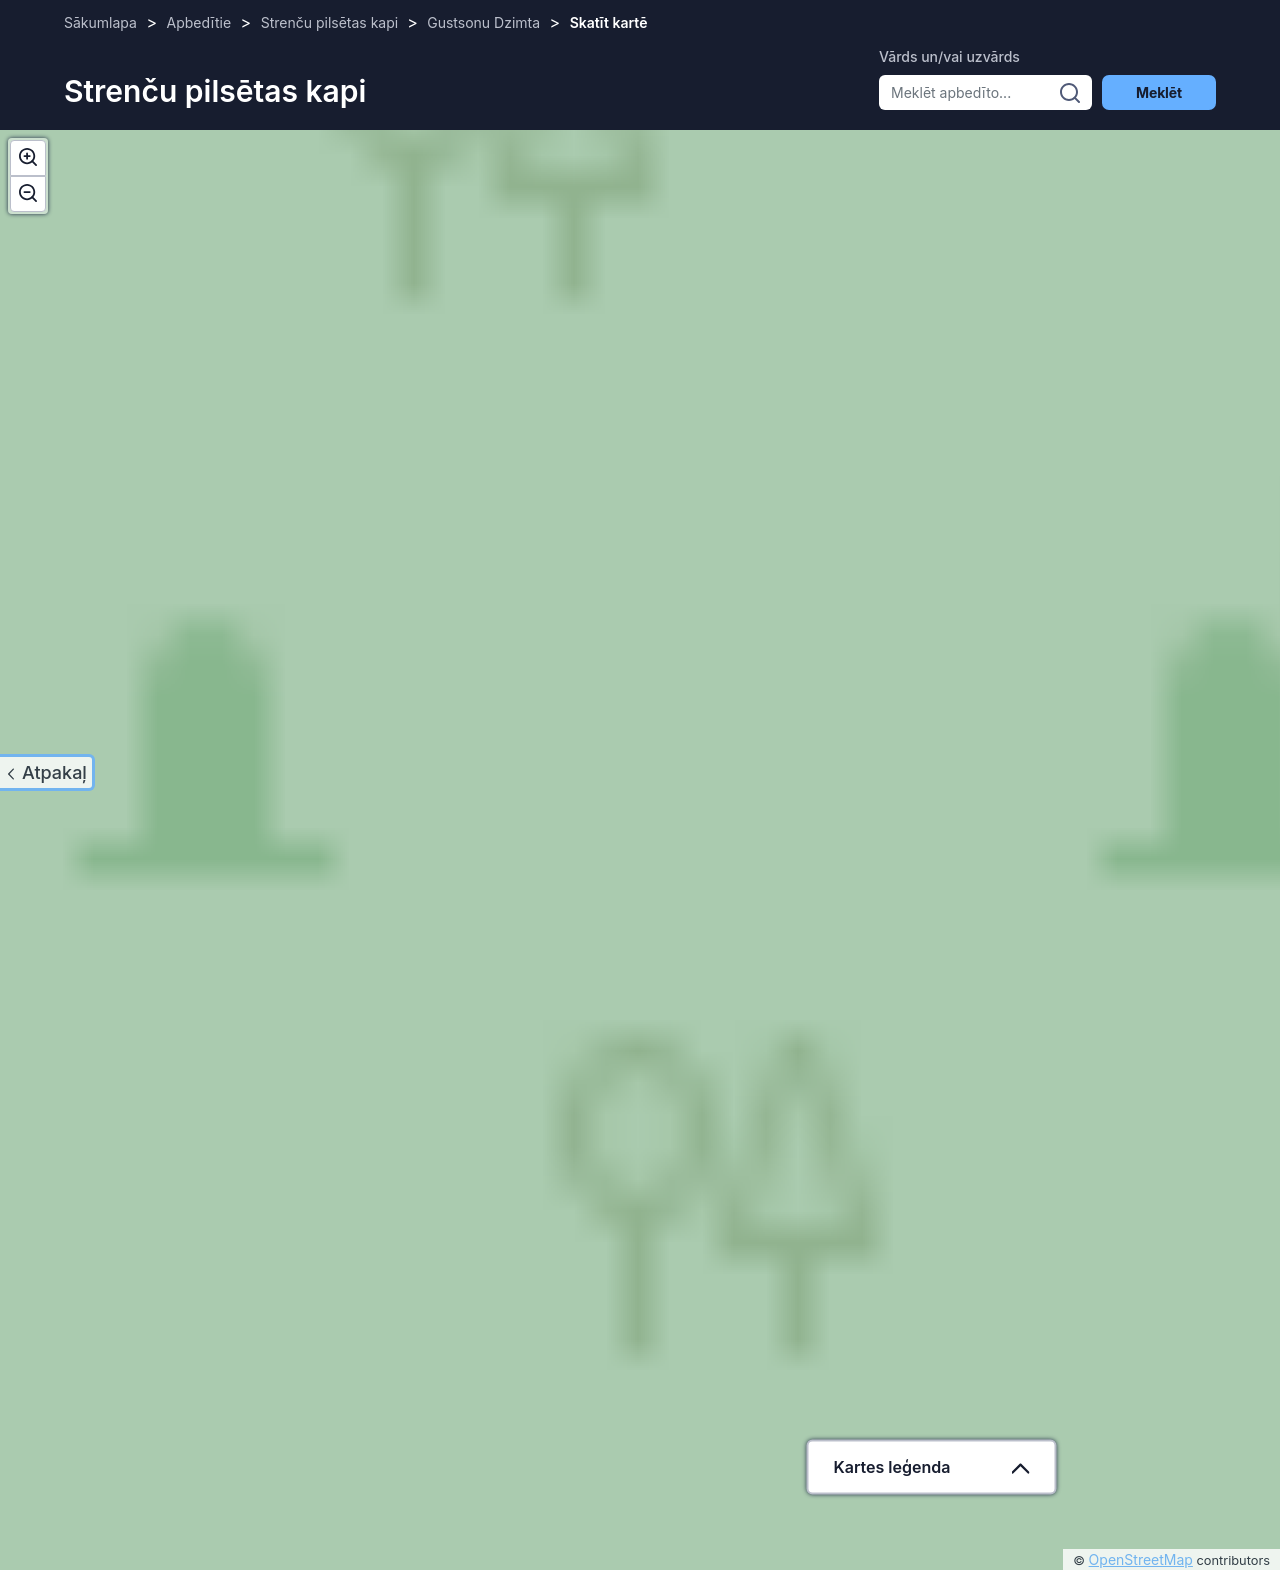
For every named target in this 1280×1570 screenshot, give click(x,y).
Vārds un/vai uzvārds (949, 56)
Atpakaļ (54, 772)
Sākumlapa (100, 22)
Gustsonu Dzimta (483, 22)
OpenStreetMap (1141, 1559)
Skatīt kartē (609, 22)
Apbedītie (199, 22)
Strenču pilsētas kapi (331, 22)
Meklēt (1159, 92)
